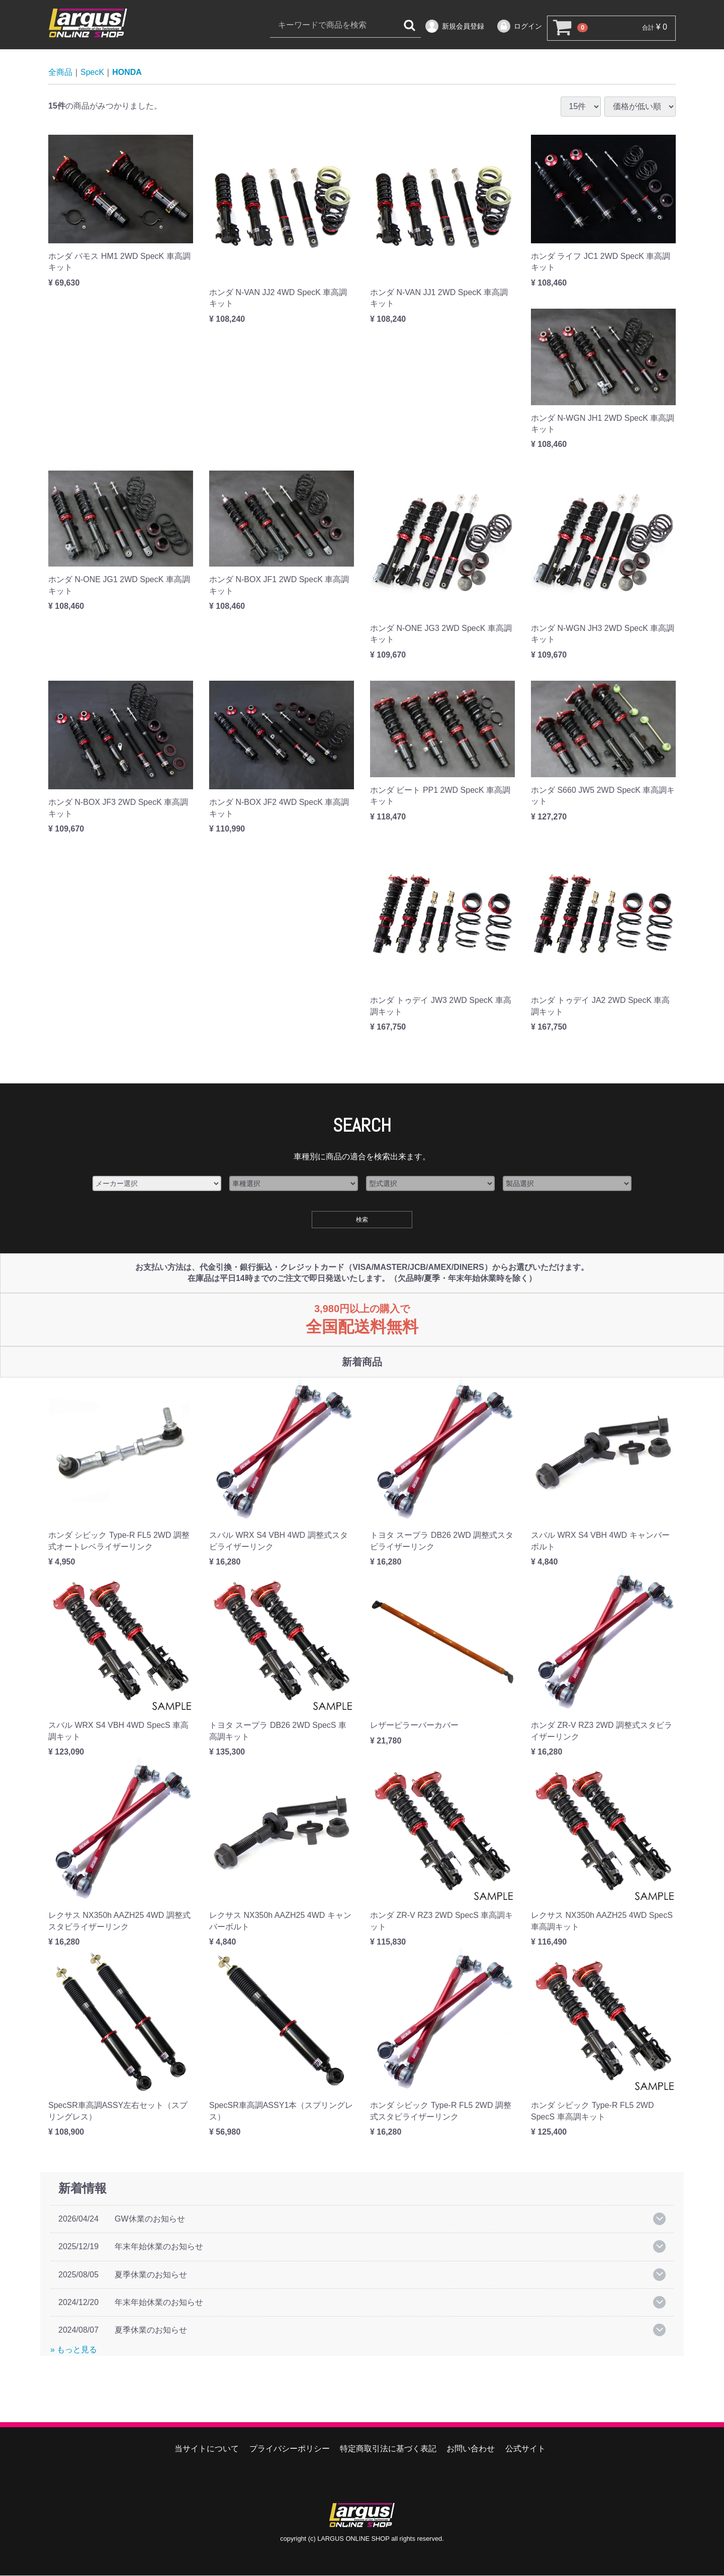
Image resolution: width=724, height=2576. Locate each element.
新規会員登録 (454, 26)
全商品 (60, 72)
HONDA (127, 72)
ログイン (519, 26)
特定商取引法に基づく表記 (388, 2449)
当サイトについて (206, 2449)
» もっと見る (73, 2349)
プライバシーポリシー (289, 2449)
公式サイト (525, 2449)
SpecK (92, 72)
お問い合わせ (470, 2449)
